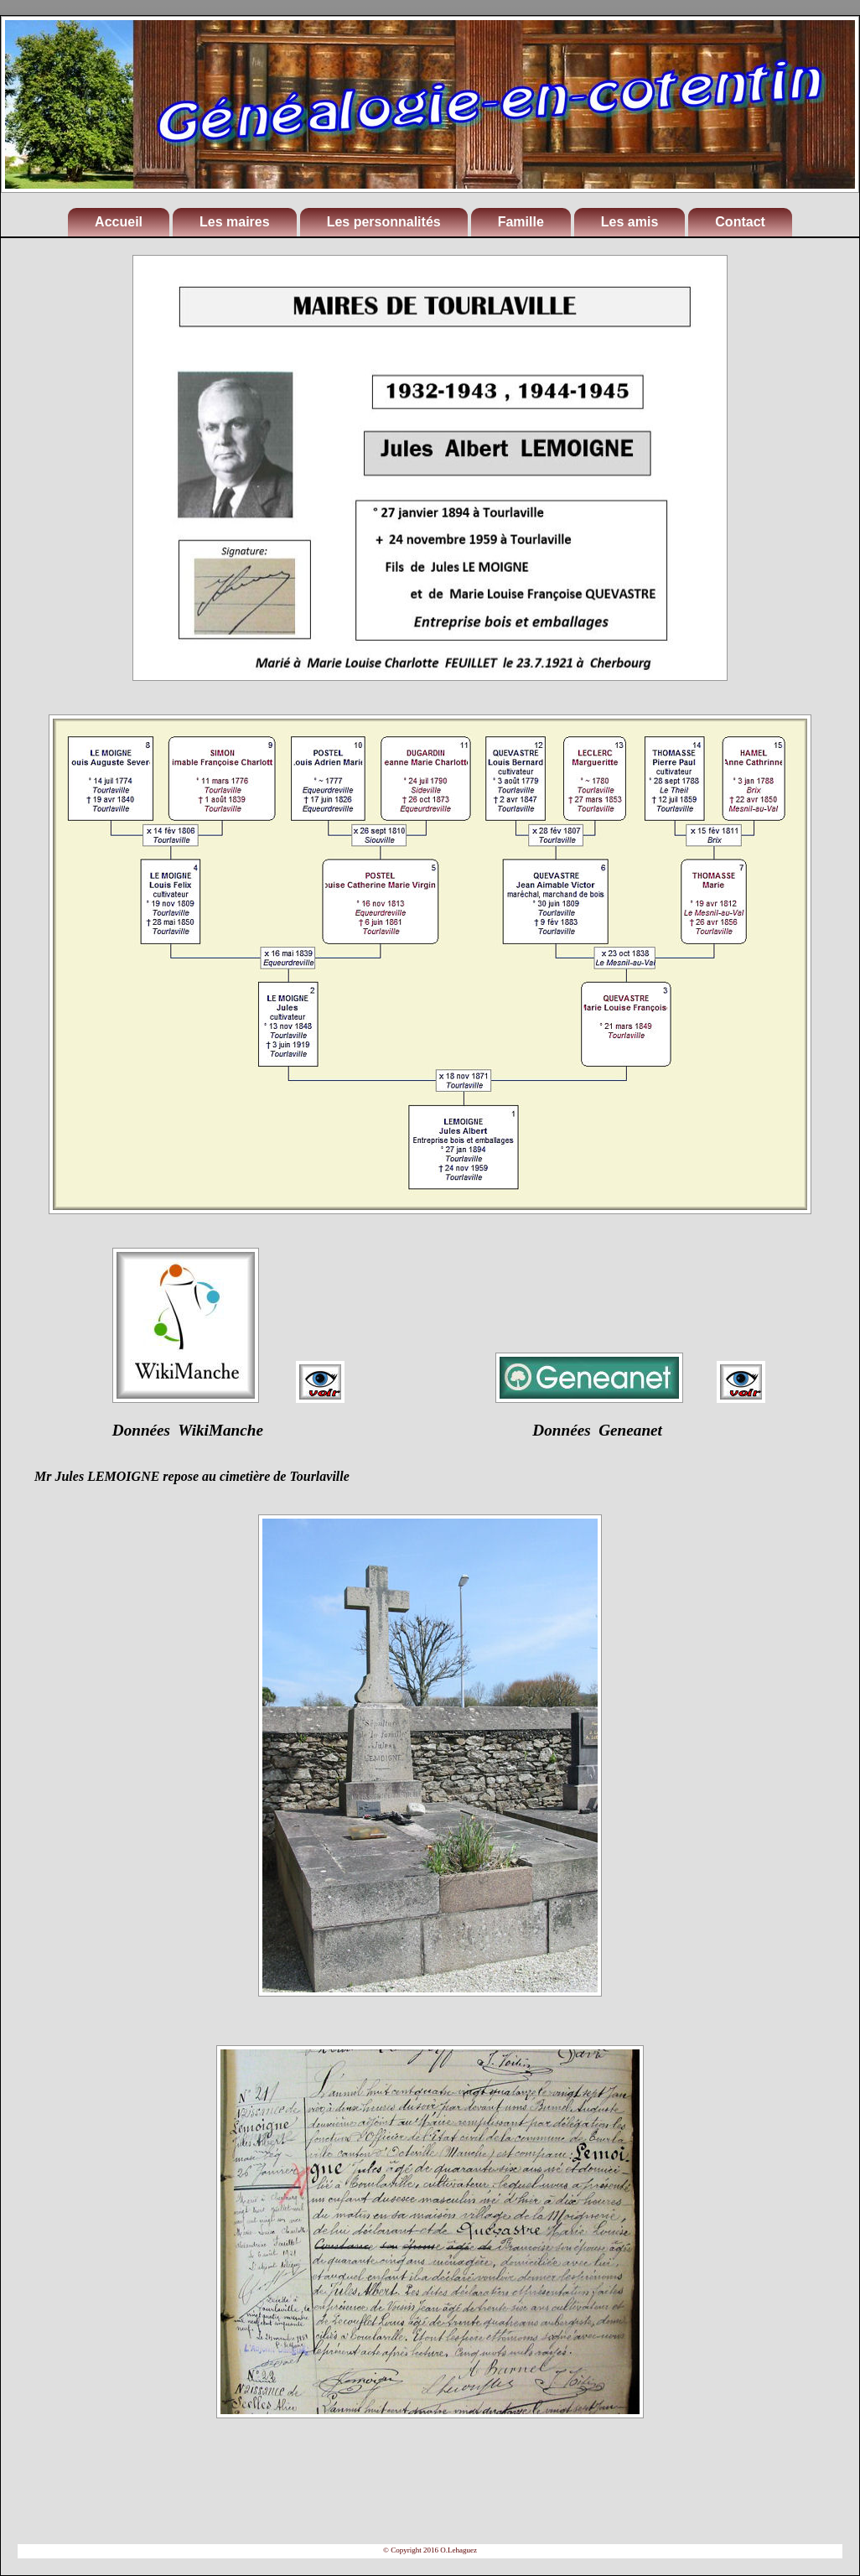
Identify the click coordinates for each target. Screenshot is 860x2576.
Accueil (118, 222)
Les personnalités (384, 222)
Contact (740, 222)
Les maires (234, 222)
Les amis (629, 222)
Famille (521, 222)
